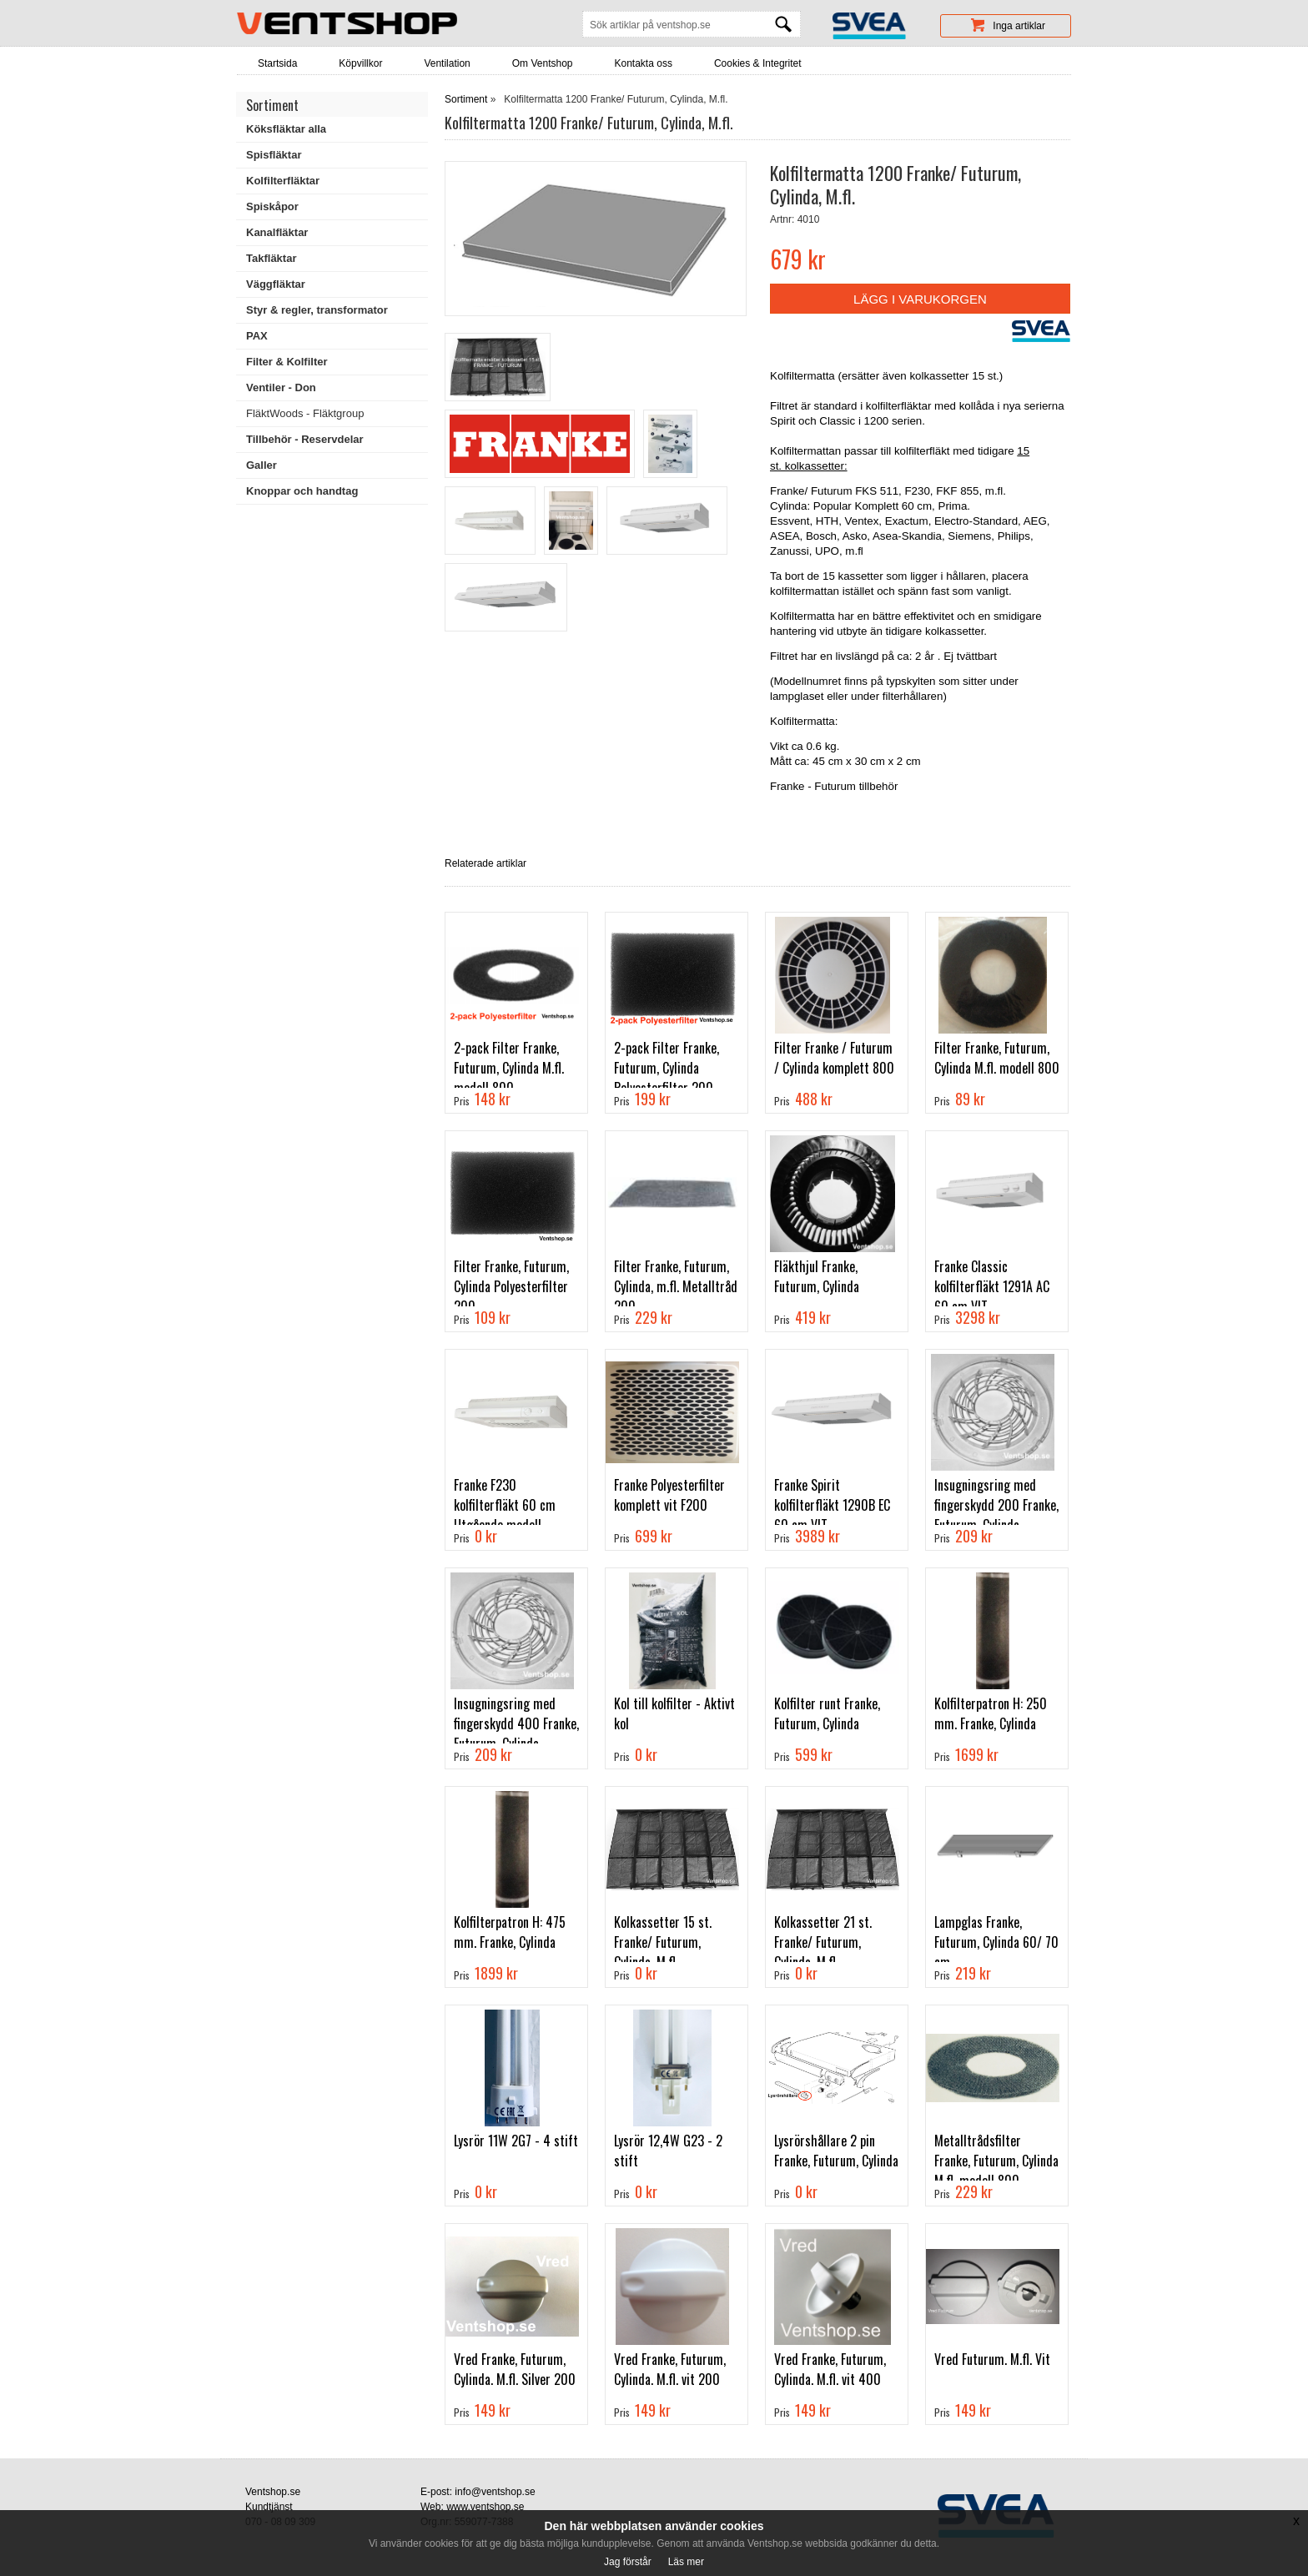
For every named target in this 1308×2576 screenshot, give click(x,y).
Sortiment (466, 99)
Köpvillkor (360, 63)
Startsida (277, 63)
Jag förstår (627, 2562)
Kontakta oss (643, 63)
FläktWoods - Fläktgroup (305, 413)
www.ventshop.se (485, 2507)
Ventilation (447, 63)
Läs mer (686, 2562)
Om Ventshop (542, 63)
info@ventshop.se (495, 2492)
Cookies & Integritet (758, 63)
